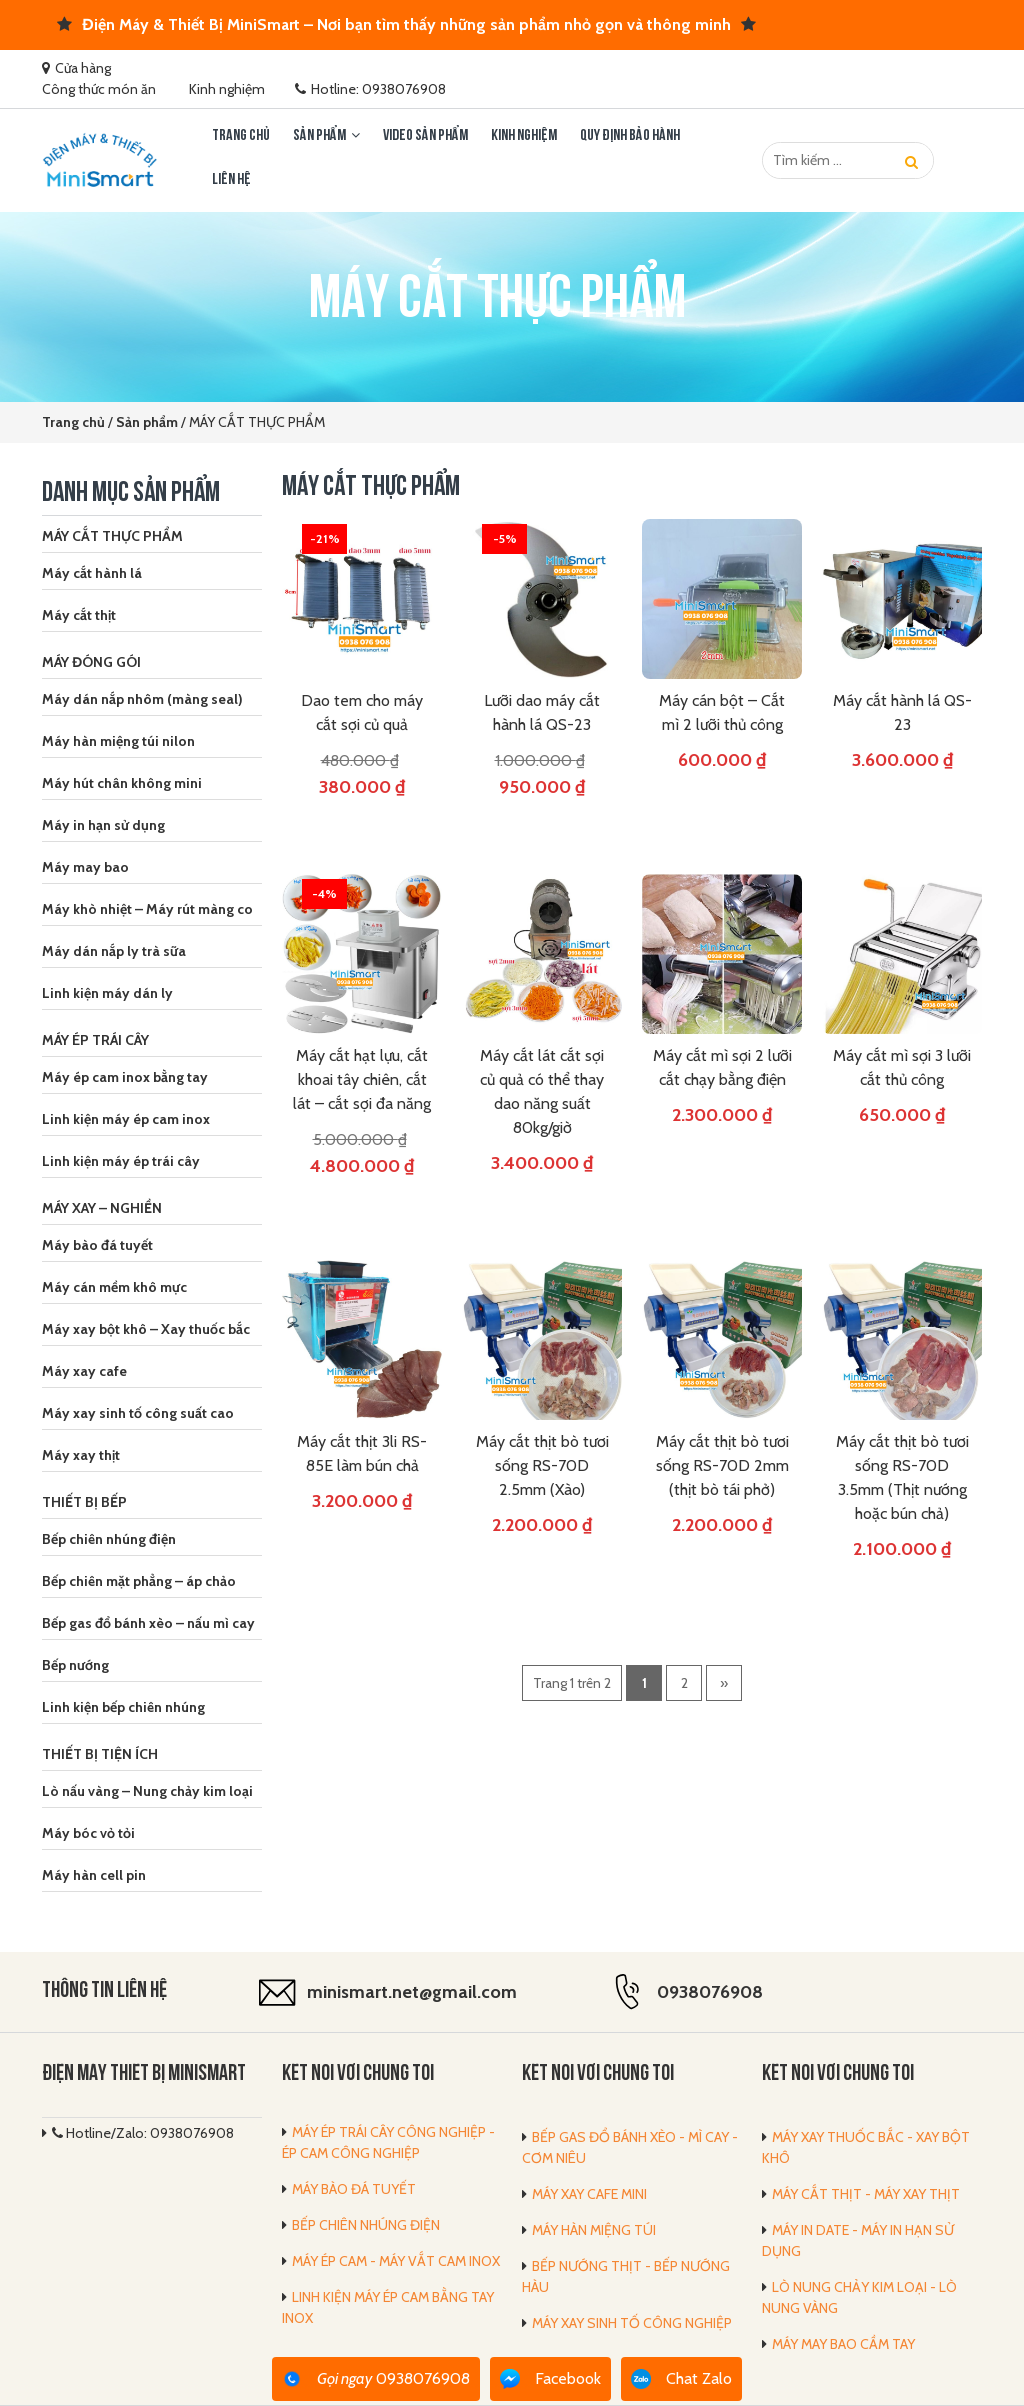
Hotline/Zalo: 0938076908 (143, 2133)
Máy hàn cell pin (94, 1875)
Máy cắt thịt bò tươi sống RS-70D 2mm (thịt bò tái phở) (722, 1465)
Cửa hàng (83, 68)
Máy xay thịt (81, 1455)
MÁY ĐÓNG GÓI (91, 662)
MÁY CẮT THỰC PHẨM (112, 536)
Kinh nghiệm (227, 89)
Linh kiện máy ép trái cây (121, 1161)
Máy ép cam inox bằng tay (125, 1077)
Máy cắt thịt (79, 615)
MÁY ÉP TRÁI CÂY (95, 1040)
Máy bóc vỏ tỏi (88, 1833)
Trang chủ (241, 136)
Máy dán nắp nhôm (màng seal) (142, 699)
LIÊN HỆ (231, 180)
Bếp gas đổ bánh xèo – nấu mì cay (148, 1623)
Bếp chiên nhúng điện (109, 1539)
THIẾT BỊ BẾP (84, 1502)
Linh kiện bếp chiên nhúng (123, 1707)
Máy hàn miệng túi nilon (118, 741)
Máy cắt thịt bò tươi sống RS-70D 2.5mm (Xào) (542, 1465)
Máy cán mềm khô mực (114, 1287)
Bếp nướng (75, 1665)
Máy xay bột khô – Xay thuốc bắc (146, 1329)
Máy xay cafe (84, 1371)
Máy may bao (85, 867)
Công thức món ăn (99, 89)
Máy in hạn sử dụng (103, 825)
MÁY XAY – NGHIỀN (102, 1208)
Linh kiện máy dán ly (107, 993)
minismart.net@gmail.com (412, 1992)
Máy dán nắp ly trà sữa (114, 951)
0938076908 (710, 1992)
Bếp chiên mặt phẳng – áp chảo (139, 1581)
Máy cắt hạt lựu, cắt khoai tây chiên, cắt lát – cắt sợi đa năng (362, 1079)
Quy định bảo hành (630, 136)
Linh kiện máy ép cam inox (126, 1119)
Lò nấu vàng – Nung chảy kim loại (147, 1791)
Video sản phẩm (425, 136)
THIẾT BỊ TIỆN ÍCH (100, 1754)
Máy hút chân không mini (122, 783)
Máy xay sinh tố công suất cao (138, 1413)
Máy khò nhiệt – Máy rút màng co (147, 909)
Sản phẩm (319, 136)
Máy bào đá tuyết (97, 1245)
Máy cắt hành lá (92, 573)
